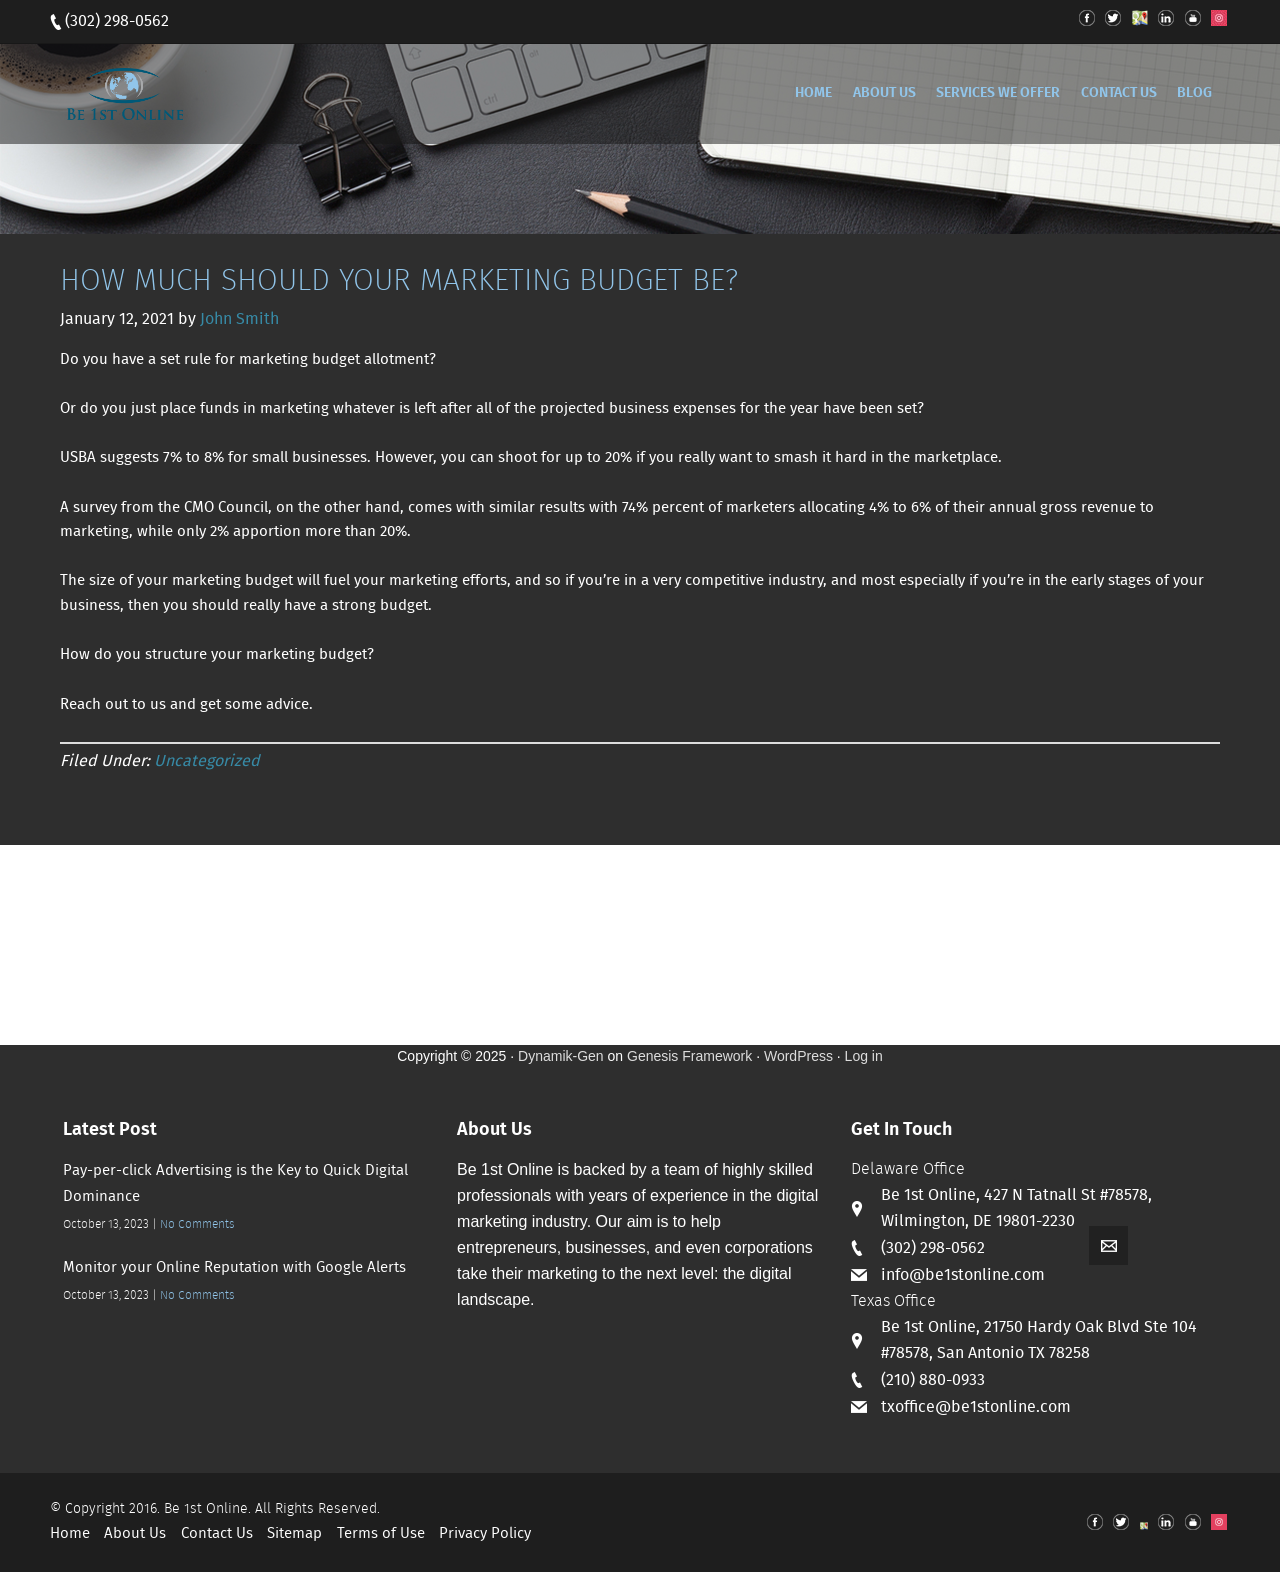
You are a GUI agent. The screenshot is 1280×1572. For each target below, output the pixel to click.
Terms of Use (381, 1534)
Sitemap (294, 1534)
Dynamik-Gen (561, 1056)
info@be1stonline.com (963, 1275)
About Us (135, 1534)
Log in (864, 1056)
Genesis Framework (689, 1056)
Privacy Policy (485, 1534)
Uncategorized (207, 761)
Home (70, 1534)
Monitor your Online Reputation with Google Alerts (234, 1268)
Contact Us (217, 1534)
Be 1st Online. (207, 1509)
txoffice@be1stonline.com (976, 1407)
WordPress (798, 1056)
